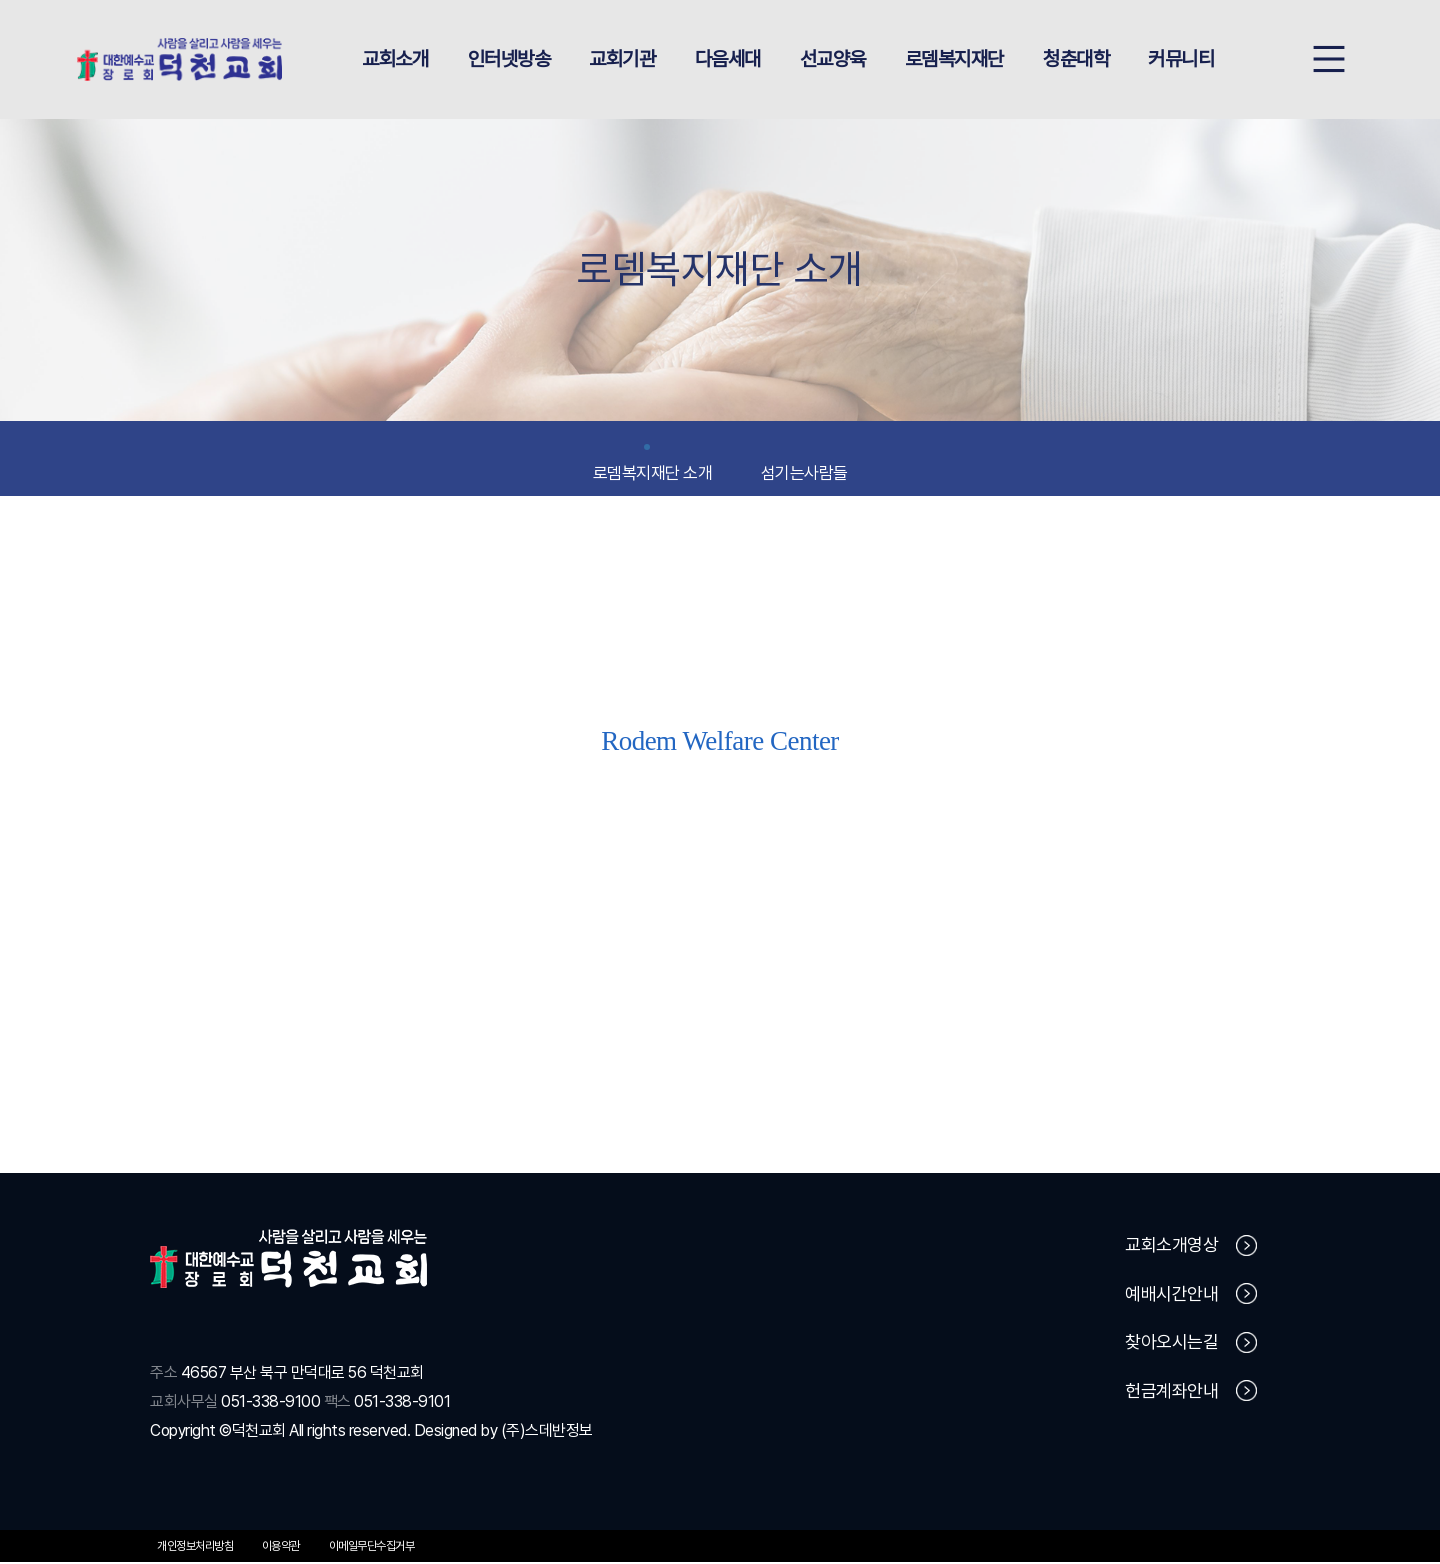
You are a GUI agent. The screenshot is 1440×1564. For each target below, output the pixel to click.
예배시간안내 (1191, 1296)
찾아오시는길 (1191, 1345)
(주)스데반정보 (547, 1432)
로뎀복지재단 (954, 60)
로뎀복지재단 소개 (653, 466)
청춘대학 (1076, 60)
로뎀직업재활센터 (720, 866)
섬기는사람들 (804, 466)
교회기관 (622, 60)
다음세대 (728, 60)
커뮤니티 (1181, 60)
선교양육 (833, 60)
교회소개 (395, 60)
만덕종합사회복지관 (1052, 866)
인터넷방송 (509, 60)
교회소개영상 (1191, 1248)
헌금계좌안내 (1191, 1393)
